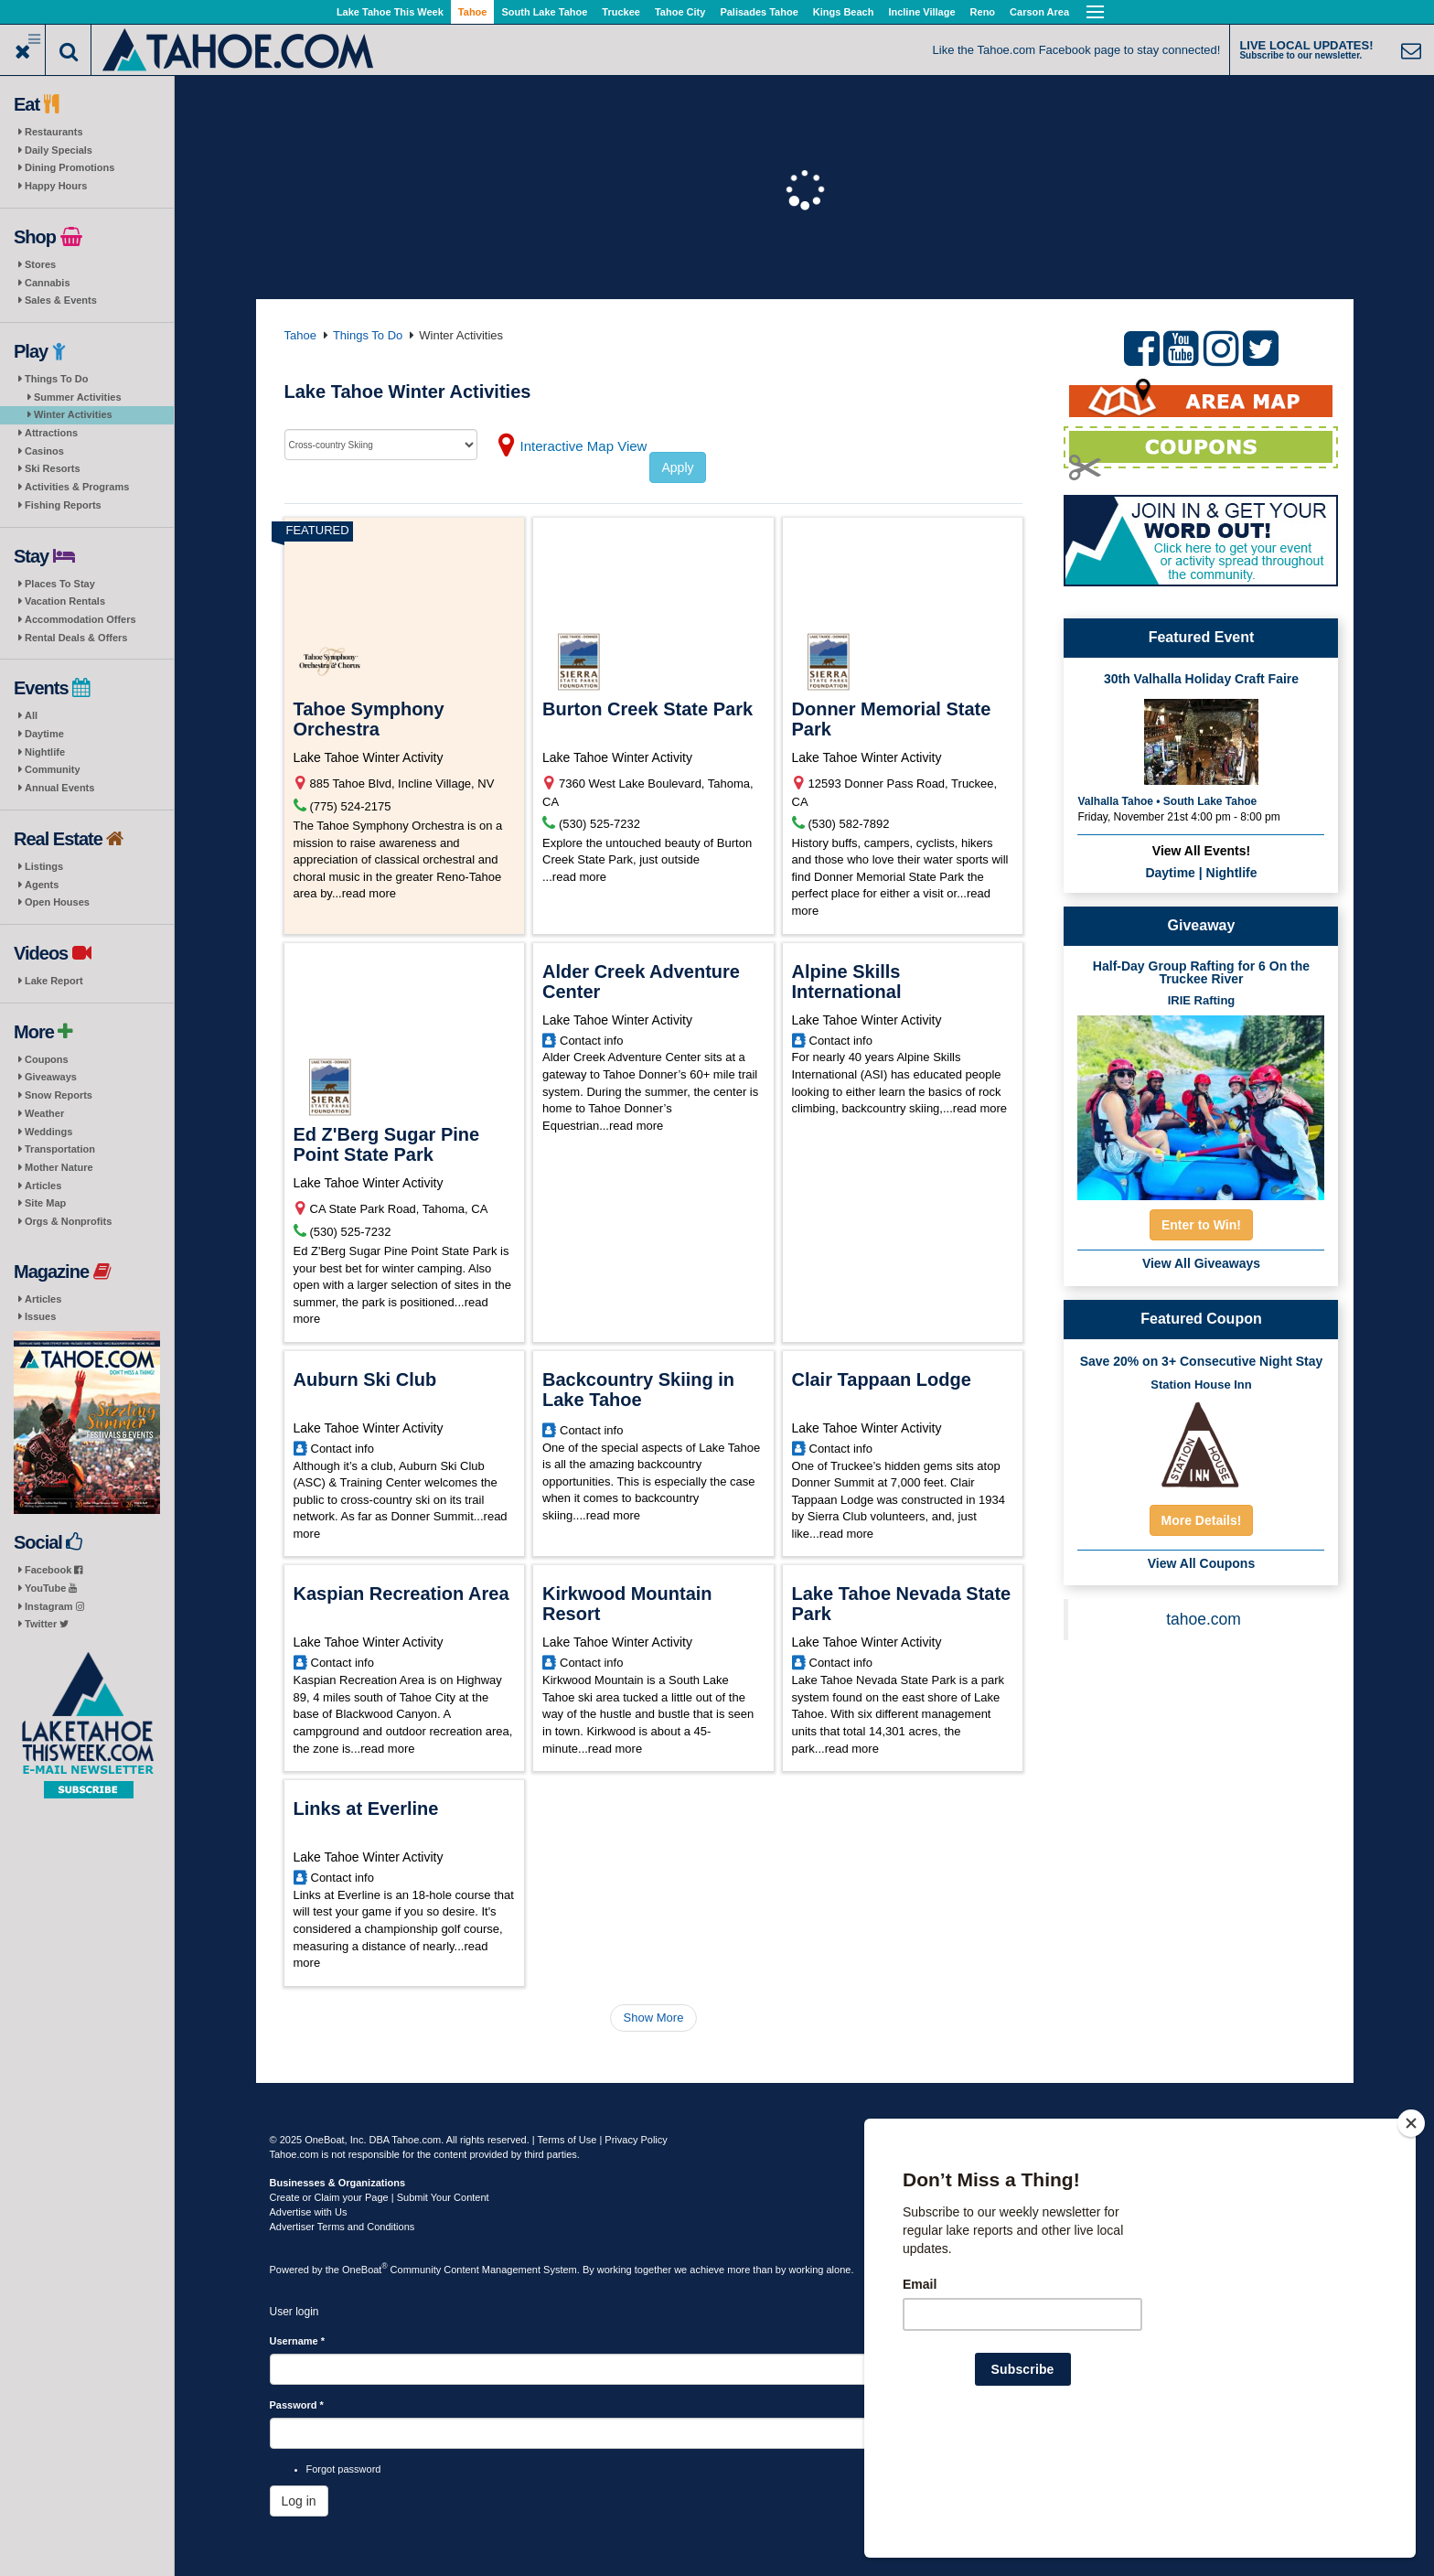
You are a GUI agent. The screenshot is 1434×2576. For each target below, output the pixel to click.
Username (298, 2340)
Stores (40, 264)
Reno (983, 11)
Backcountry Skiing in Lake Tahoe (638, 1389)
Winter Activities (73, 414)
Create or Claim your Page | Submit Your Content (379, 2197)
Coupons (47, 1059)
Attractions (51, 432)
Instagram (54, 1606)
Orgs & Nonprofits (68, 1221)
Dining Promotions (69, 167)
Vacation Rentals (65, 601)
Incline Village (921, 11)
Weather (44, 1113)
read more (369, 893)
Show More (654, 2017)
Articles (43, 1185)
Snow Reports (58, 1094)
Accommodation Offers (80, 619)
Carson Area (1039, 11)
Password (297, 2404)
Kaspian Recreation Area (401, 1593)
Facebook (53, 1569)
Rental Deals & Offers (76, 637)
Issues (40, 1316)
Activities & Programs (77, 486)
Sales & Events (61, 300)
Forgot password (343, 2468)
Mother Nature (59, 1167)
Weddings (48, 1131)
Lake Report (54, 980)
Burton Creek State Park (647, 709)
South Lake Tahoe (544, 11)
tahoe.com (1203, 1619)
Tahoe (472, 11)
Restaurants (54, 131)
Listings (44, 866)
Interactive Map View (583, 446)
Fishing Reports (63, 504)
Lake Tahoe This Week (390, 11)
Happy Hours (56, 185)
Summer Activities (78, 397)
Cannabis (47, 282)
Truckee (621, 11)
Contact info (591, 1040)
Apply (677, 467)
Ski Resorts (52, 468)
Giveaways (51, 1076)
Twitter (47, 1623)
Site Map (45, 1202)
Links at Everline (366, 1808)
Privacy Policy (636, 2139)
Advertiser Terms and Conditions (342, 2226)
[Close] (1411, 2241)
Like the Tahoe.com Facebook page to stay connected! (1077, 50)
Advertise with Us (309, 2211)
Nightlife (45, 751)
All (31, 715)
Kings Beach (843, 11)
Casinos (44, 450)
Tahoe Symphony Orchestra (369, 719)
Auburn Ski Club (365, 1379)
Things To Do (56, 378)
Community (52, 769)
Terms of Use (567, 2139)
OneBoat (365, 2269)
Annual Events (59, 787)
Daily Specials (58, 150)
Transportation (60, 1148)
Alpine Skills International (847, 981)
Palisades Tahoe (758, 11)
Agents (42, 884)
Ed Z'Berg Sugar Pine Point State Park (387, 1144)
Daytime (44, 733)
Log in (299, 2501)
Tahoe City (680, 11)
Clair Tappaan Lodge (881, 1379)
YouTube (51, 1588)
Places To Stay (60, 583)
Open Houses (57, 901)
